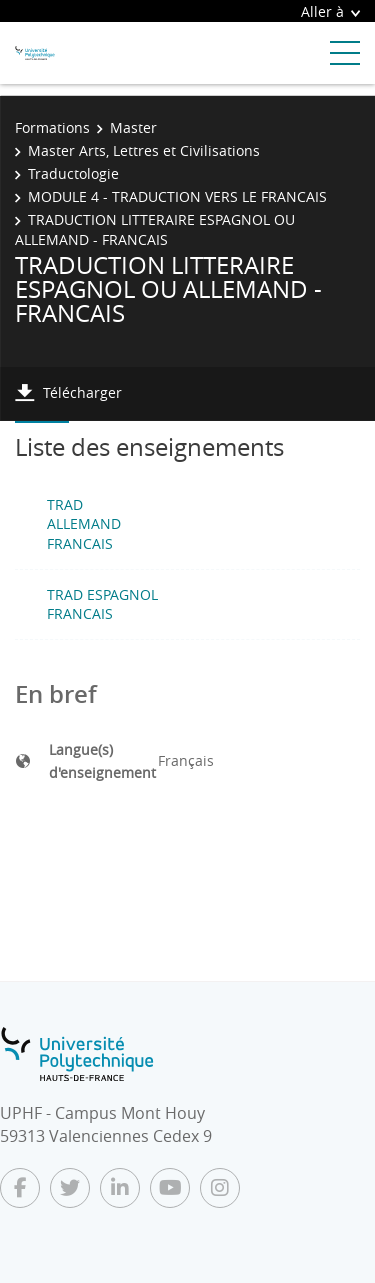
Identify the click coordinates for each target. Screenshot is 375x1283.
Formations (52, 127)
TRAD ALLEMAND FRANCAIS (84, 524)
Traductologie (73, 173)
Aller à (330, 11)
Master (133, 127)
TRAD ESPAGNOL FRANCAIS (102, 604)
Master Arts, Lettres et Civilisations (144, 150)
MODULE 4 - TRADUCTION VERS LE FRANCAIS (177, 196)
